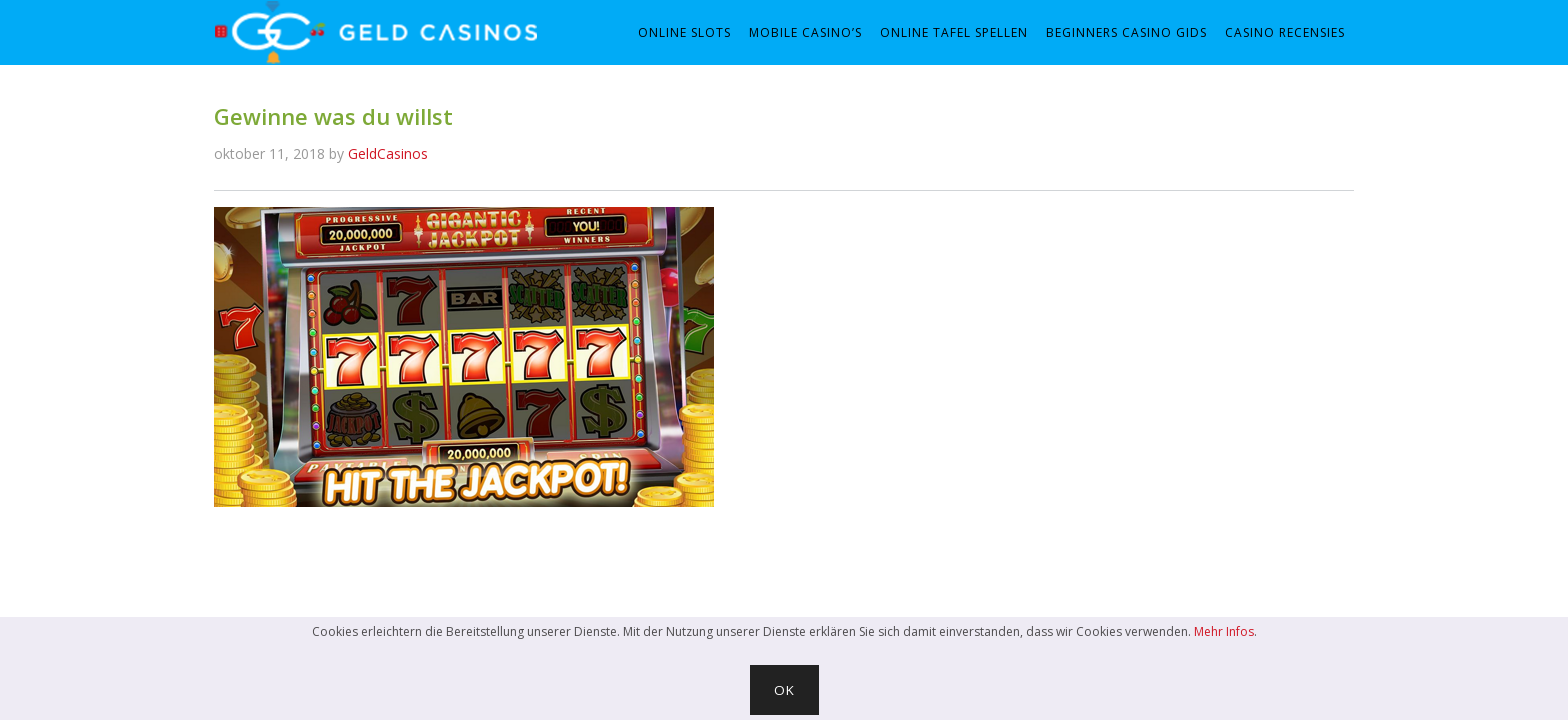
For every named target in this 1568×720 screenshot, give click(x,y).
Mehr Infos (1224, 631)
